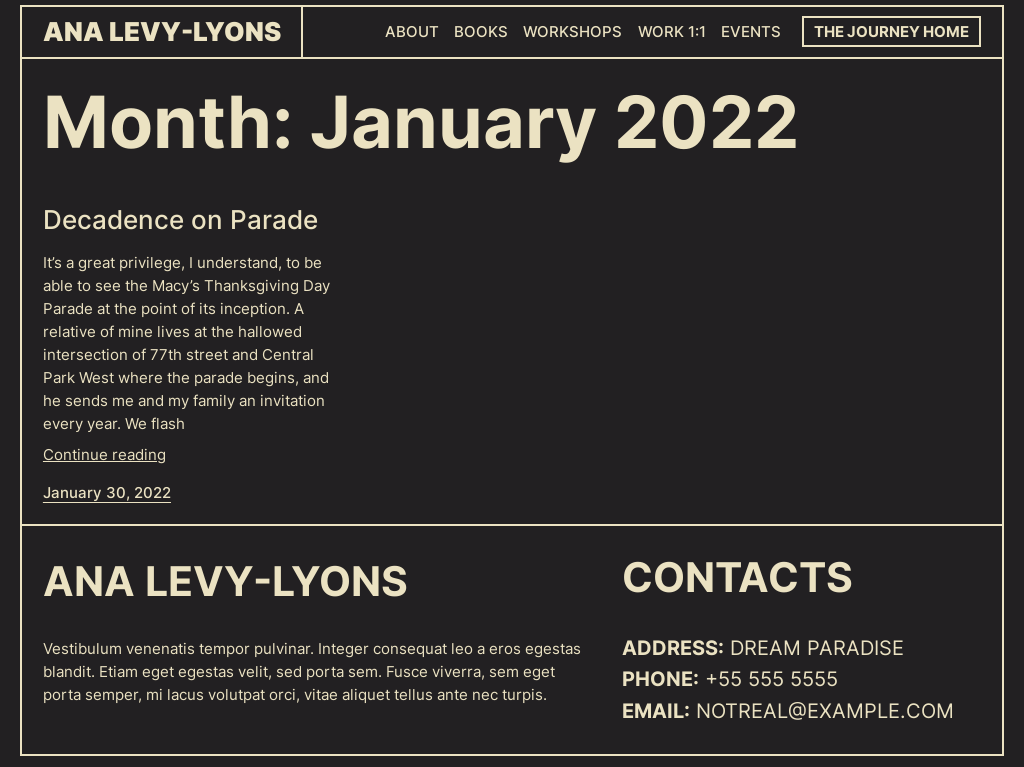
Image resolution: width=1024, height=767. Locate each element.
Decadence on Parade (180, 220)
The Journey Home (891, 31)
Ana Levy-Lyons (162, 31)
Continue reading (104, 454)
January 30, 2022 (107, 492)
